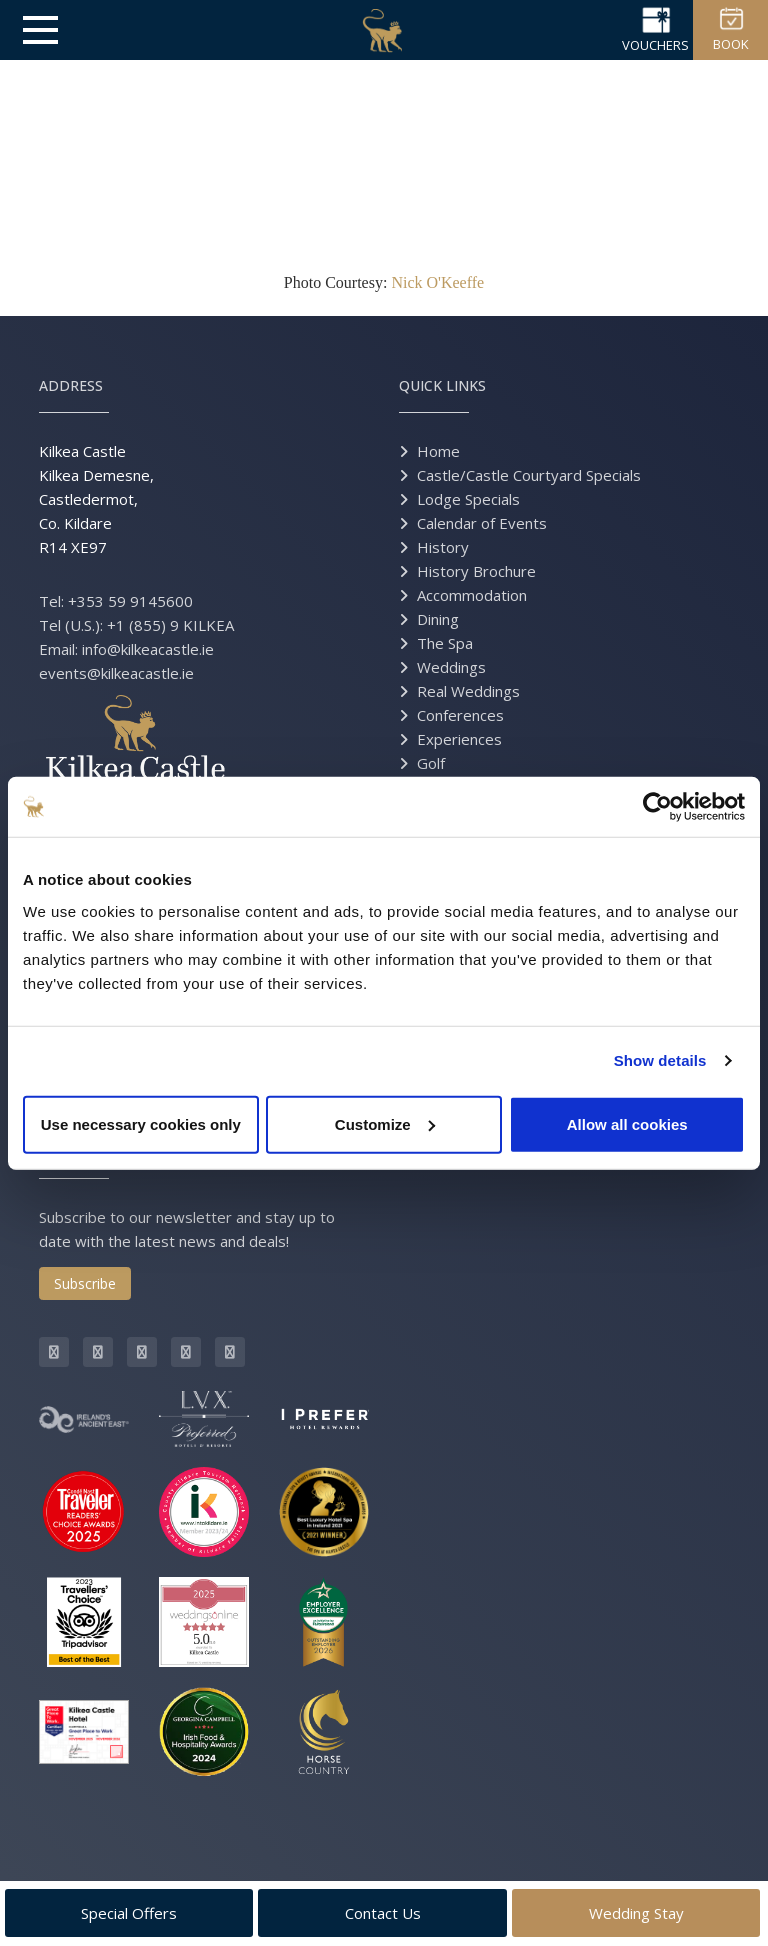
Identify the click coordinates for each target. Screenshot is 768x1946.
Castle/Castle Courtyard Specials (529, 475)
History (443, 547)
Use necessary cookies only (141, 1123)
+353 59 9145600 (130, 601)
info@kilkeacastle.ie (148, 649)
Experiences (459, 739)
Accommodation (472, 595)
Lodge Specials (468, 499)
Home (438, 451)
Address (71, 385)
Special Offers (129, 1913)
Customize (385, 1123)
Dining (438, 619)
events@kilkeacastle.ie (116, 673)
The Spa (445, 643)
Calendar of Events (482, 523)
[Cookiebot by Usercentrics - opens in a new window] (657, 807)
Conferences (460, 715)
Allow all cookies (627, 1123)
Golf (431, 763)
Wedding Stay (636, 1913)
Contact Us (383, 1913)
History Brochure (476, 571)
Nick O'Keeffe (437, 282)
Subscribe (85, 1283)
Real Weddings (468, 691)
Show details (660, 1060)
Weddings (451, 667)
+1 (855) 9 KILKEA (170, 625)
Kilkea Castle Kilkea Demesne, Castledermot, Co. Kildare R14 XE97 (96, 499)
